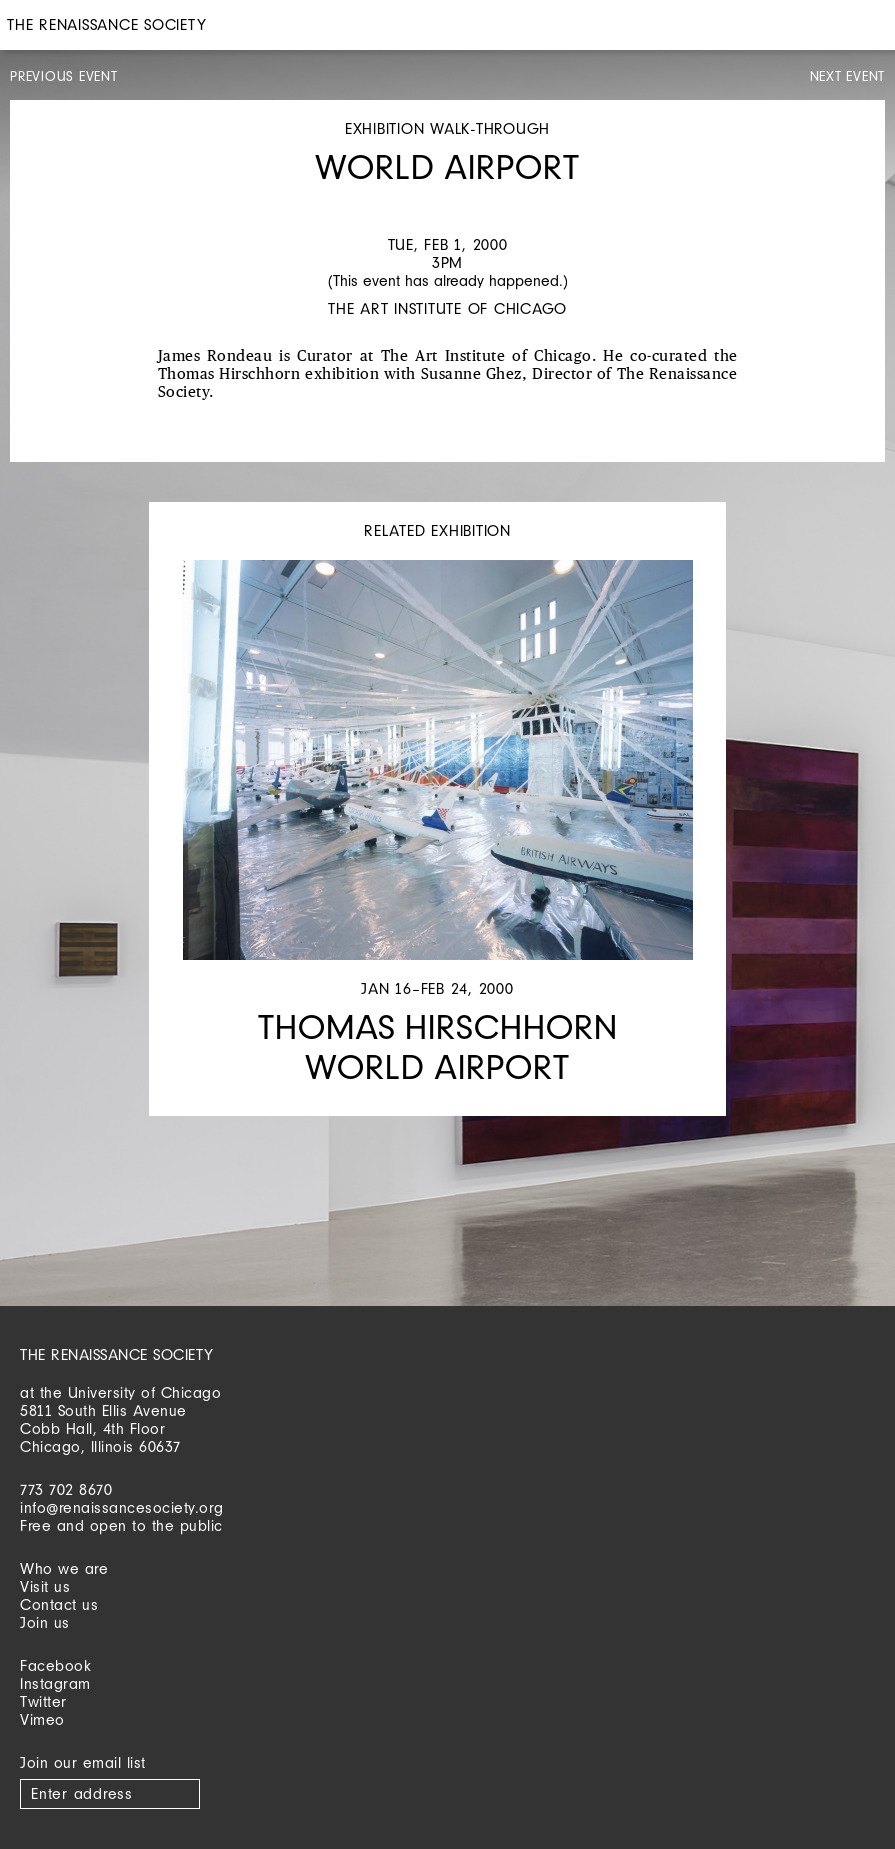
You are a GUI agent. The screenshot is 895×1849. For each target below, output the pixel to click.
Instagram (55, 1683)
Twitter (43, 1701)
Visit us (45, 1586)
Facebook (55, 1665)
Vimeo (42, 1719)
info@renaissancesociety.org (122, 1507)
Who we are (64, 1568)
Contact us (59, 1604)
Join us (45, 1622)
